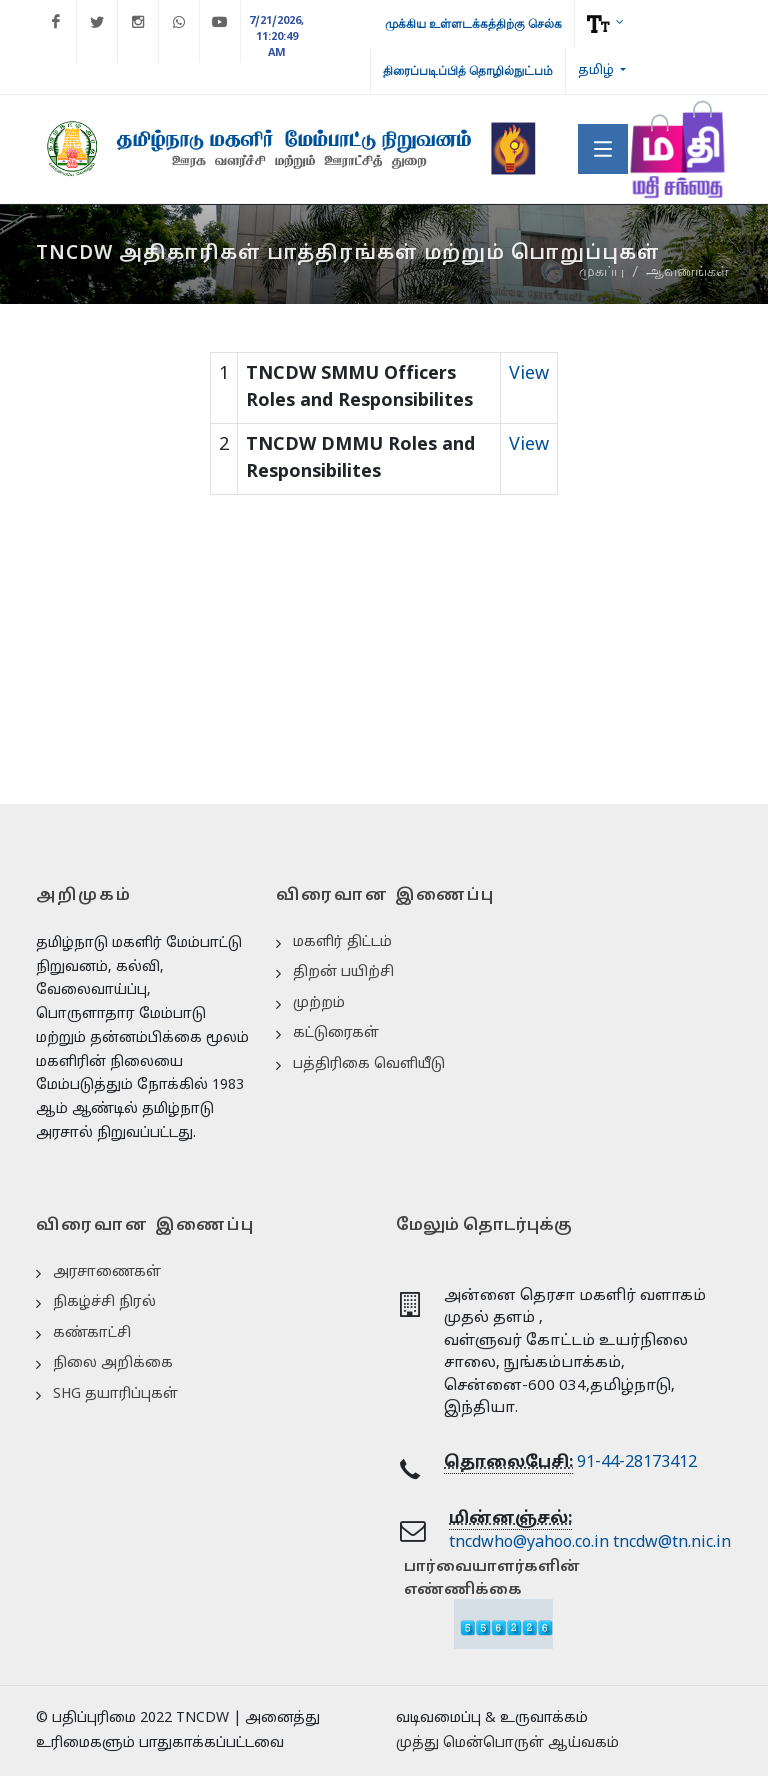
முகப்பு (601, 272)
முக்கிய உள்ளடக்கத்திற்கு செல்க (473, 24)
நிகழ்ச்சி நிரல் (104, 1302)
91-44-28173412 (637, 1463)
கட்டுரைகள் (336, 1033)
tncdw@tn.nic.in (672, 1543)
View (529, 374)
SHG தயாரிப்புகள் (115, 1394)
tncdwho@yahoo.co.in (529, 1543)
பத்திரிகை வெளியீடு (369, 1064)
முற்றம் (319, 1003)
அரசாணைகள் (107, 1272)
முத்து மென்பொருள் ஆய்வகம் (507, 1743)
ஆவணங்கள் (687, 272)
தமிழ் (597, 71)
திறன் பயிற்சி (343, 972)
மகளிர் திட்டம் (342, 942)
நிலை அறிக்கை (113, 1363)
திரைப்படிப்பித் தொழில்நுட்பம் (468, 71)
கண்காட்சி (92, 1333)
